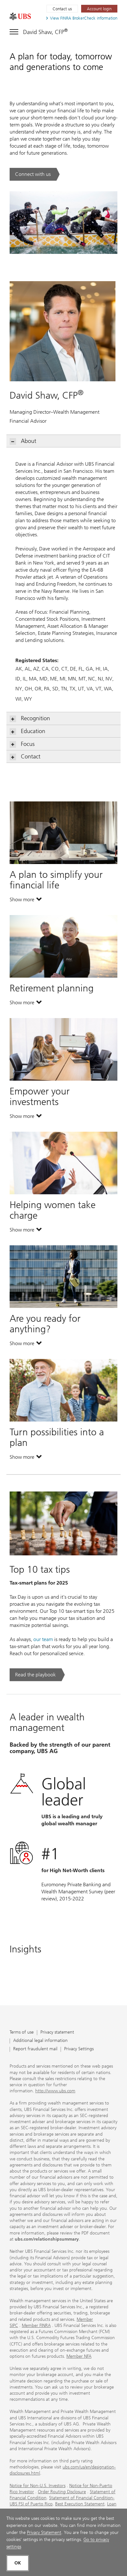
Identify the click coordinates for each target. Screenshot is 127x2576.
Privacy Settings (79, 2049)
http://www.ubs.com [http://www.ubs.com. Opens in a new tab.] (55, 2091)
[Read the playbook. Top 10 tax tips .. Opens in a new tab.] (37, 1674)
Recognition (30, 718)
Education (28, 731)
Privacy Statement (44, 2532)
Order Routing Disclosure (62, 2491)
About (23, 441)
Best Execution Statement (80, 2504)
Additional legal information (40, 2040)
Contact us (62, 8)
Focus (22, 744)
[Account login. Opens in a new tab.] (99, 9)
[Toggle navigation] (39, 31)
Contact (25, 756)
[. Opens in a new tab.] (20, 16)
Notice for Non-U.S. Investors (37, 2485)
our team (43, 1639)
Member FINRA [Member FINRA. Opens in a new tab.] (36, 2325)
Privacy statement (57, 2032)
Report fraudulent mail (35, 2049)
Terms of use (22, 2032)
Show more (26, 900)
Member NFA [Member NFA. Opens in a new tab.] (78, 2356)
